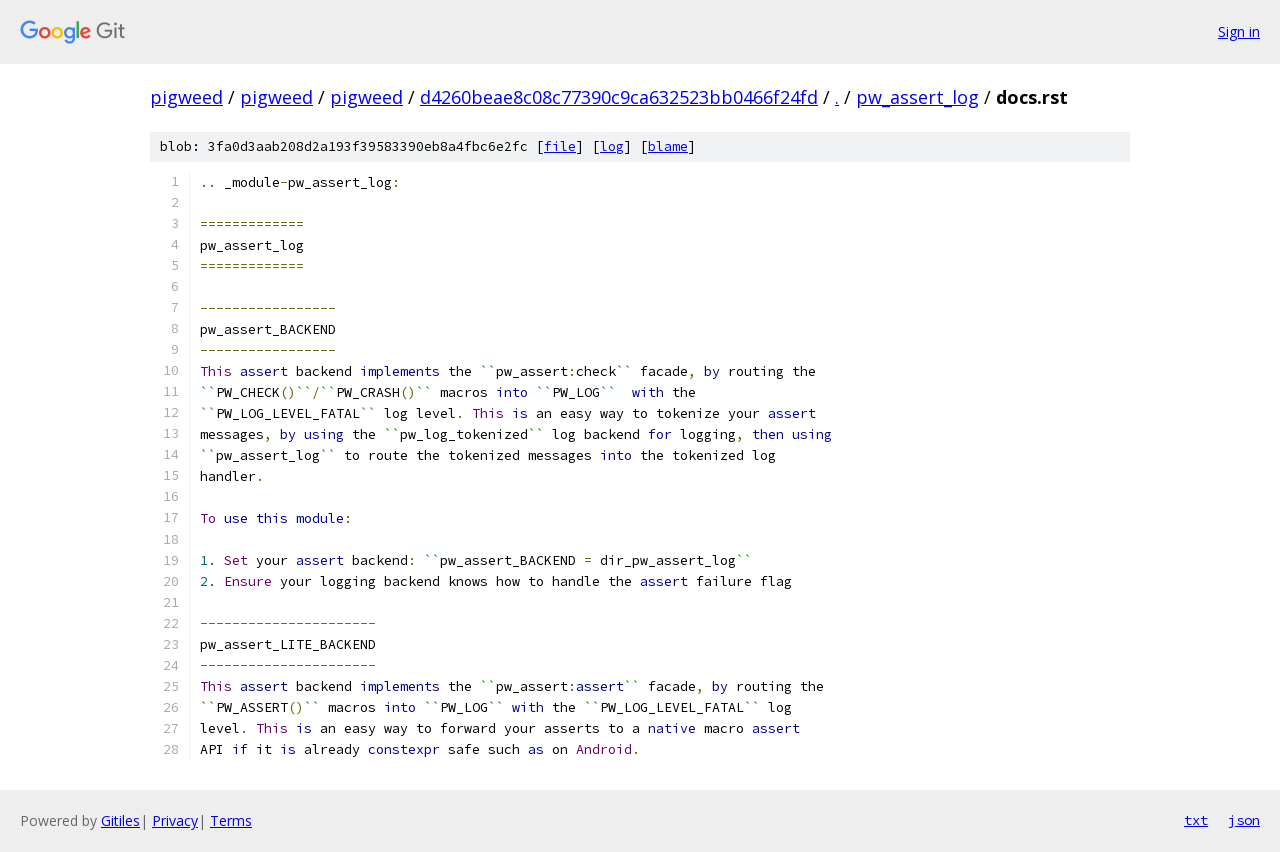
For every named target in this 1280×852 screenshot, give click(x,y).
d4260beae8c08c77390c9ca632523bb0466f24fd (619, 97)
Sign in (1239, 31)
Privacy (175, 820)
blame (668, 146)
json (1244, 820)
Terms (231, 820)
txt (1196, 820)
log (612, 146)
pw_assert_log (917, 97)
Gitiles (120, 820)
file (560, 146)
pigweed (186, 97)
